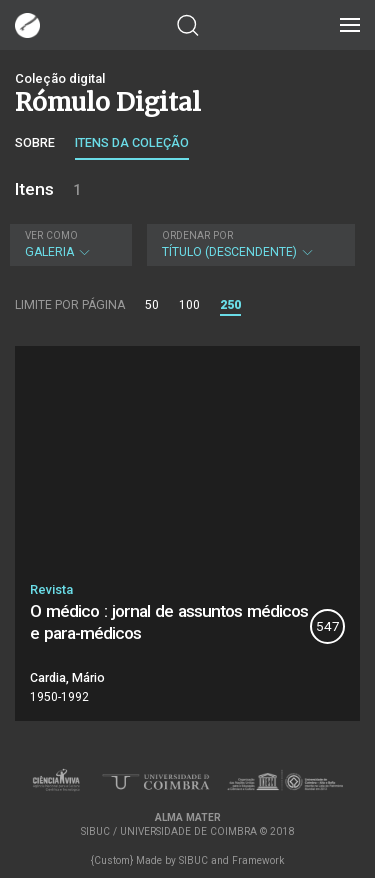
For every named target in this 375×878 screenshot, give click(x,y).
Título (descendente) (248, 244)
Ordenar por (197, 235)
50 (152, 305)
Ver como (51, 235)
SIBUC (193, 860)
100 (189, 305)
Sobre (35, 142)
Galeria (68, 244)
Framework (258, 860)
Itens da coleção (132, 142)
